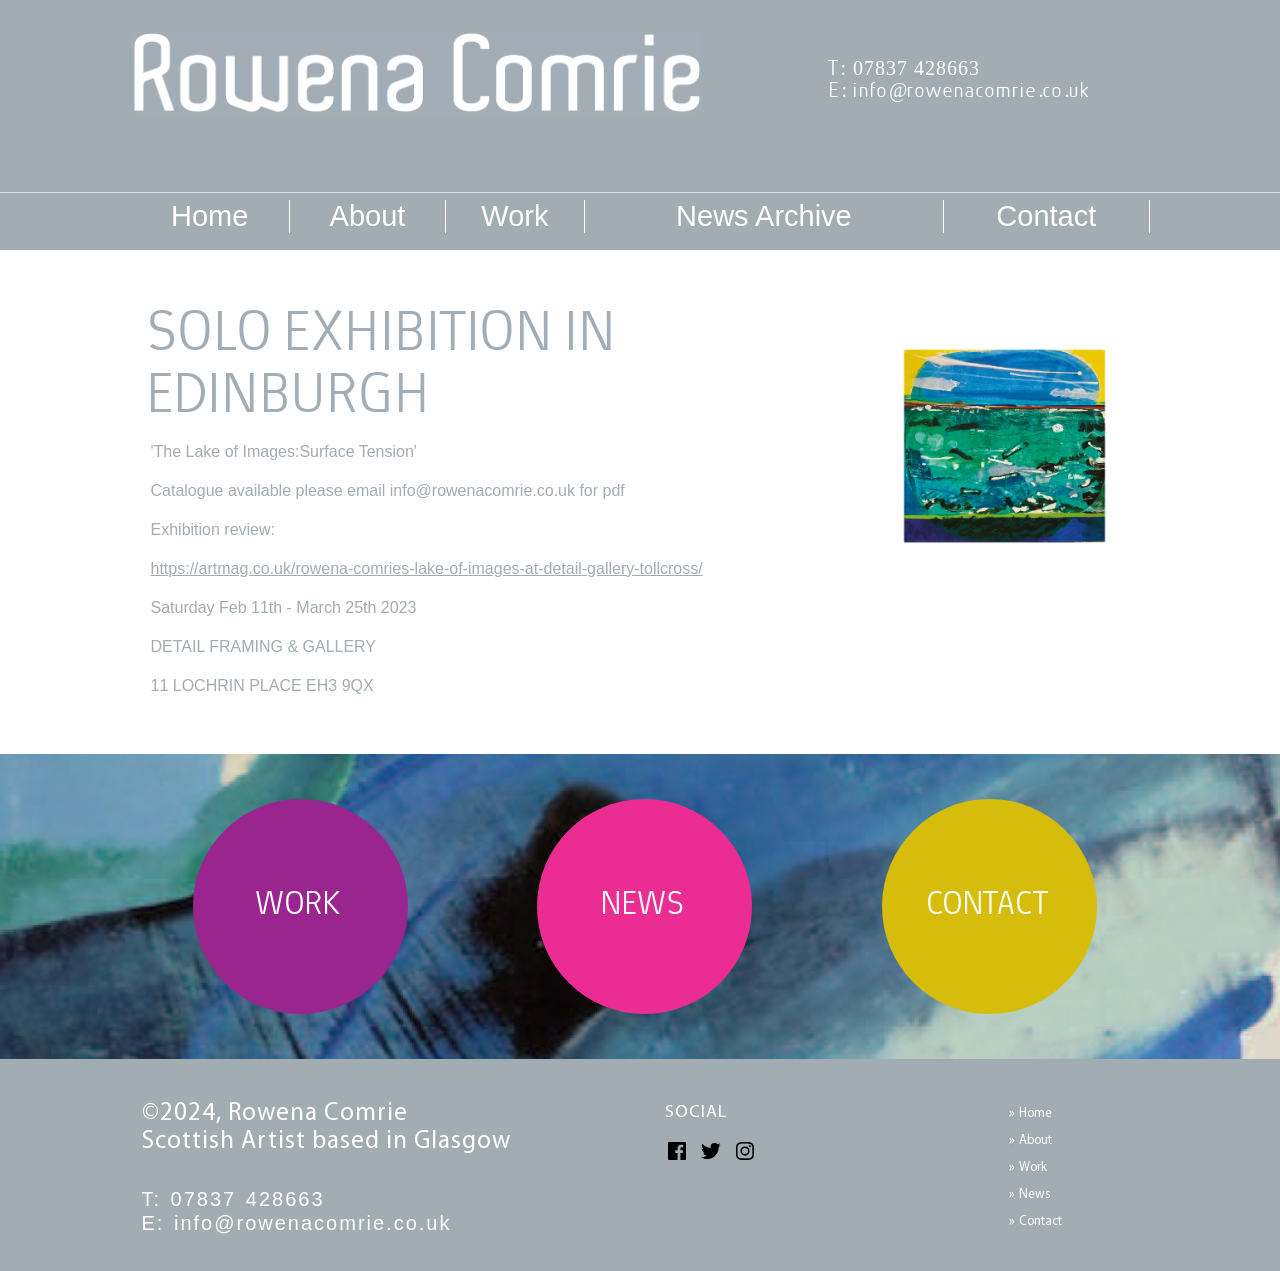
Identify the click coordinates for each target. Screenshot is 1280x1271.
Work (514, 216)
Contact (1046, 216)
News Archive (764, 216)
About (368, 216)
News (1035, 1194)
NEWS (645, 906)
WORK (300, 906)
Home (209, 216)
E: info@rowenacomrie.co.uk (961, 91)
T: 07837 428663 (905, 69)
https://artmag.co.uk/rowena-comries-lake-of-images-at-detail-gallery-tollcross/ (427, 568)
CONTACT (990, 906)
